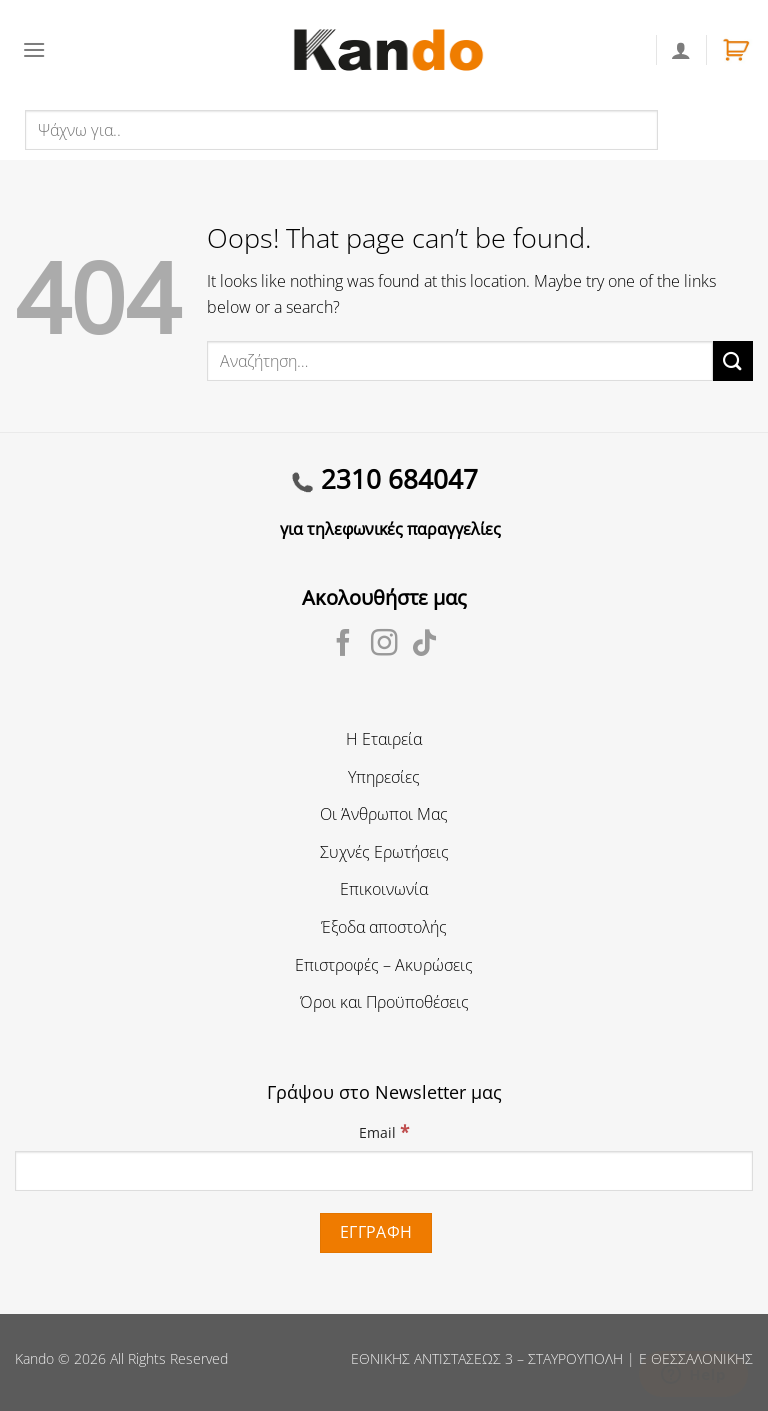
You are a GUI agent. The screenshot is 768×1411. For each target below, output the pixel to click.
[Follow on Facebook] (343, 645)
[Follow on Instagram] (384, 645)
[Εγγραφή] (376, 1232)
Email (384, 1131)
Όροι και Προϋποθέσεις (384, 1002)
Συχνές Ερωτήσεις (384, 852)
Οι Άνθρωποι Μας (384, 814)
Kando (34, 1358)
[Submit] (733, 360)
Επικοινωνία (384, 889)
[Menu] (34, 49)
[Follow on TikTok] (424, 645)
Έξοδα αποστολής (384, 927)
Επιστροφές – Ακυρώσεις (384, 965)
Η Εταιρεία (384, 739)
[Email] (384, 1171)
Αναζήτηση (701, 129)
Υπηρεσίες (384, 777)
